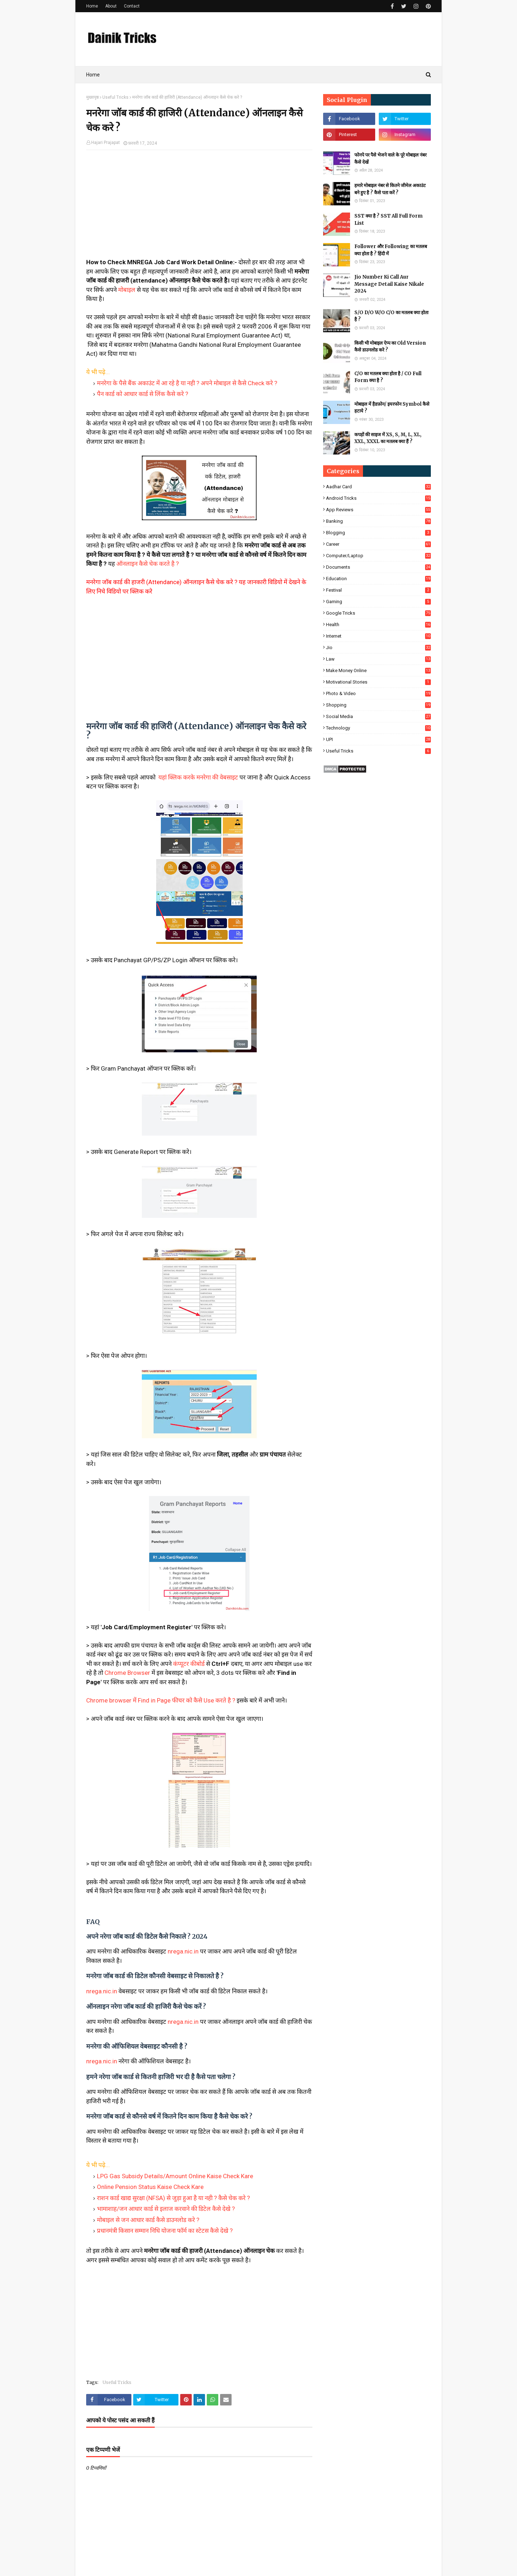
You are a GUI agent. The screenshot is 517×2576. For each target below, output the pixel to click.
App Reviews (378, 509)
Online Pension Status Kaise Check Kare (150, 2186)
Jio (378, 647)
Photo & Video (378, 693)
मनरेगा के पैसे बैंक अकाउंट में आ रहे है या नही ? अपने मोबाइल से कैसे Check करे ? (187, 383)
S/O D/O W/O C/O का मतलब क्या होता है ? (391, 316)
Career (378, 544)
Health (378, 624)
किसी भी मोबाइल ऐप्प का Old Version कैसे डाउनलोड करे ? (390, 346)
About (111, 6)
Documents (378, 567)
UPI (378, 739)
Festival (378, 590)
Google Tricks (378, 613)
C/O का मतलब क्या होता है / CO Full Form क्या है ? (387, 377)
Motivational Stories (378, 682)
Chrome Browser (127, 1672)
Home (92, 6)
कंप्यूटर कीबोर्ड (189, 1663)
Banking (378, 521)
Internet (378, 636)
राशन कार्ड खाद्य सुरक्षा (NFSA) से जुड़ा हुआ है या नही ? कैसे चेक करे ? (173, 2198)
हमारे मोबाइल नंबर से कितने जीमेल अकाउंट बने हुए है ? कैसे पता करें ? (390, 189)
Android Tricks (378, 498)
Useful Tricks (115, 97)
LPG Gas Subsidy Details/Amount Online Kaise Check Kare (175, 2176)
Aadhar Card (378, 486)
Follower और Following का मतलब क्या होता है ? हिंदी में (390, 250)
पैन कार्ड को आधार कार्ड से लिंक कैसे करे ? (142, 393)
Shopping (378, 705)
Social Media (378, 716)
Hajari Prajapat (105, 142)
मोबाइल (126, 289)
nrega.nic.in (183, 1951)
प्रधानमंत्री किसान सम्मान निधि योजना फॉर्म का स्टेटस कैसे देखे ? (165, 2230)
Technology (378, 728)
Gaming (378, 601)
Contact (132, 6)
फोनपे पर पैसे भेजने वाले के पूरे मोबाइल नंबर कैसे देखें (390, 158)
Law (378, 659)
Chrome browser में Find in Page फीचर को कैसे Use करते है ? (161, 1700)
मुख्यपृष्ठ (92, 97)
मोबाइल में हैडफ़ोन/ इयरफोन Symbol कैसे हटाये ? (391, 407)
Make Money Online (378, 670)
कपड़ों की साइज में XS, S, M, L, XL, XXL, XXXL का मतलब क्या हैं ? (387, 438)
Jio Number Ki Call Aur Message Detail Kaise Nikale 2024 (389, 284)
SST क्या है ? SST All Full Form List (388, 219)
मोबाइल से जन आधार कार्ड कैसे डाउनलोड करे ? (148, 2219)
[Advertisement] (199, 207)
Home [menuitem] (93, 75)
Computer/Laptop (378, 555)
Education (378, 578)
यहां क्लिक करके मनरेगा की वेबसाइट (197, 777)
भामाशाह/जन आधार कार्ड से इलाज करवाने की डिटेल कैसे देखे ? (166, 2208)
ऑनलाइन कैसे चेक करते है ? (147, 563)
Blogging (378, 532)
